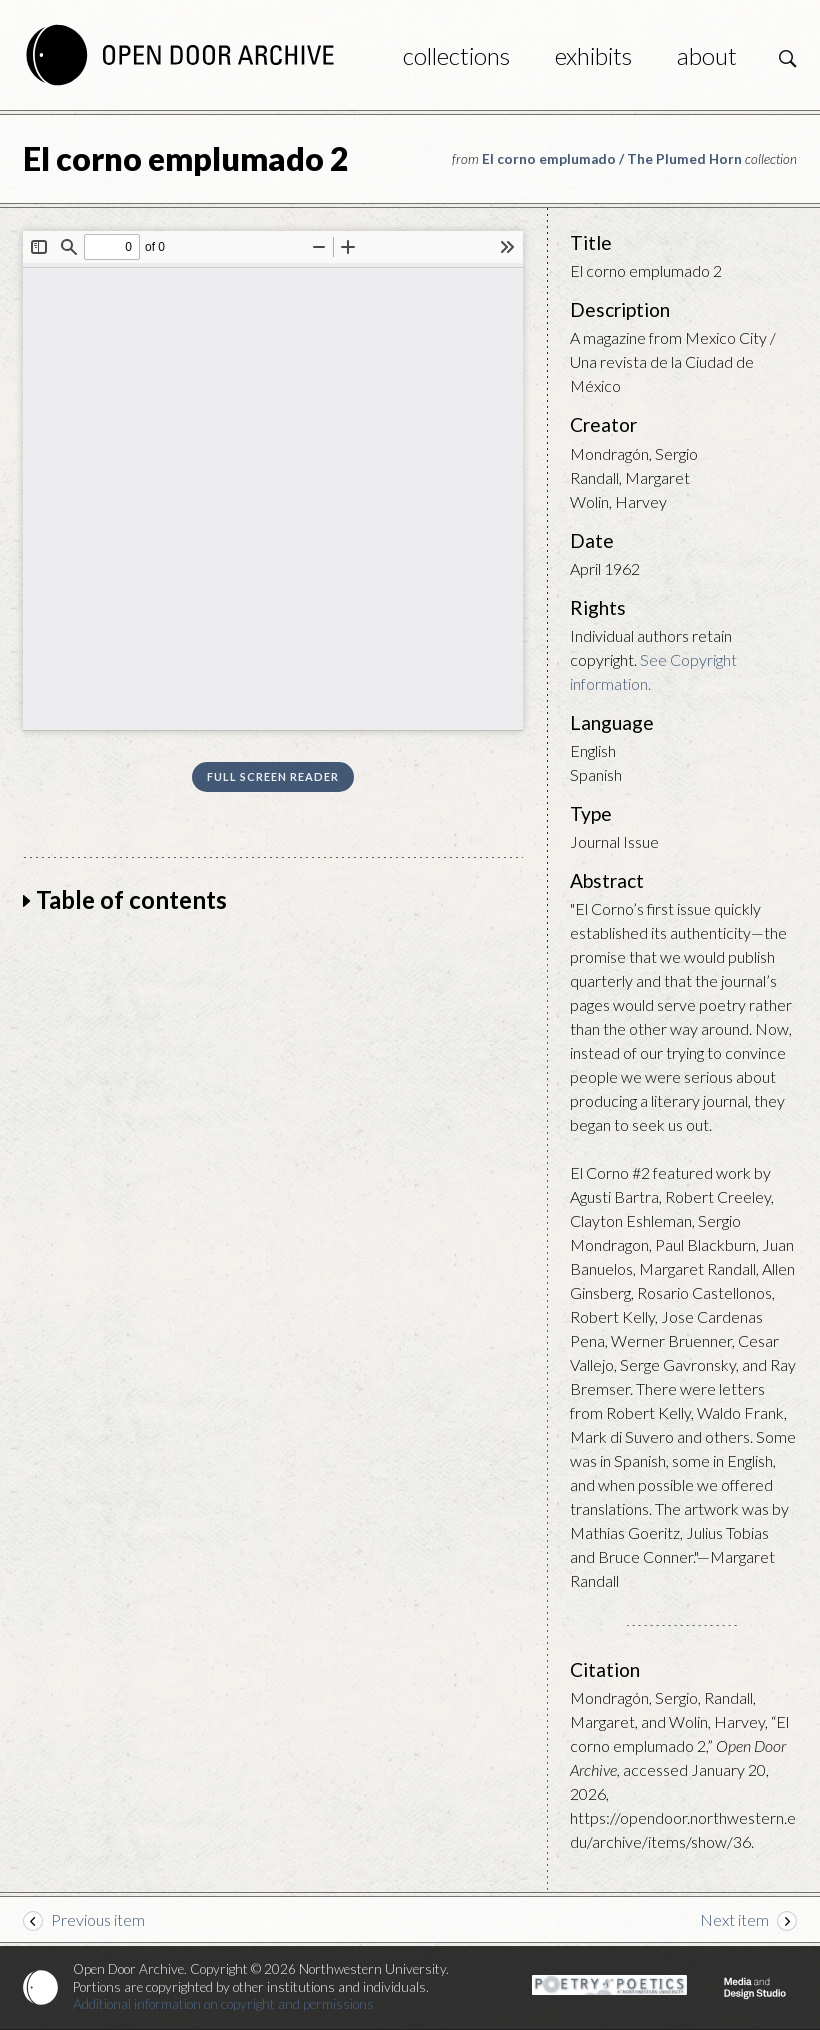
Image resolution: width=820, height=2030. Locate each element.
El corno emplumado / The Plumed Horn (612, 159)
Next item (734, 1919)
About (707, 55)
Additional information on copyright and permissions (223, 2004)
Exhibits (593, 55)
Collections (456, 55)
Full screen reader (273, 776)
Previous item (98, 1919)
